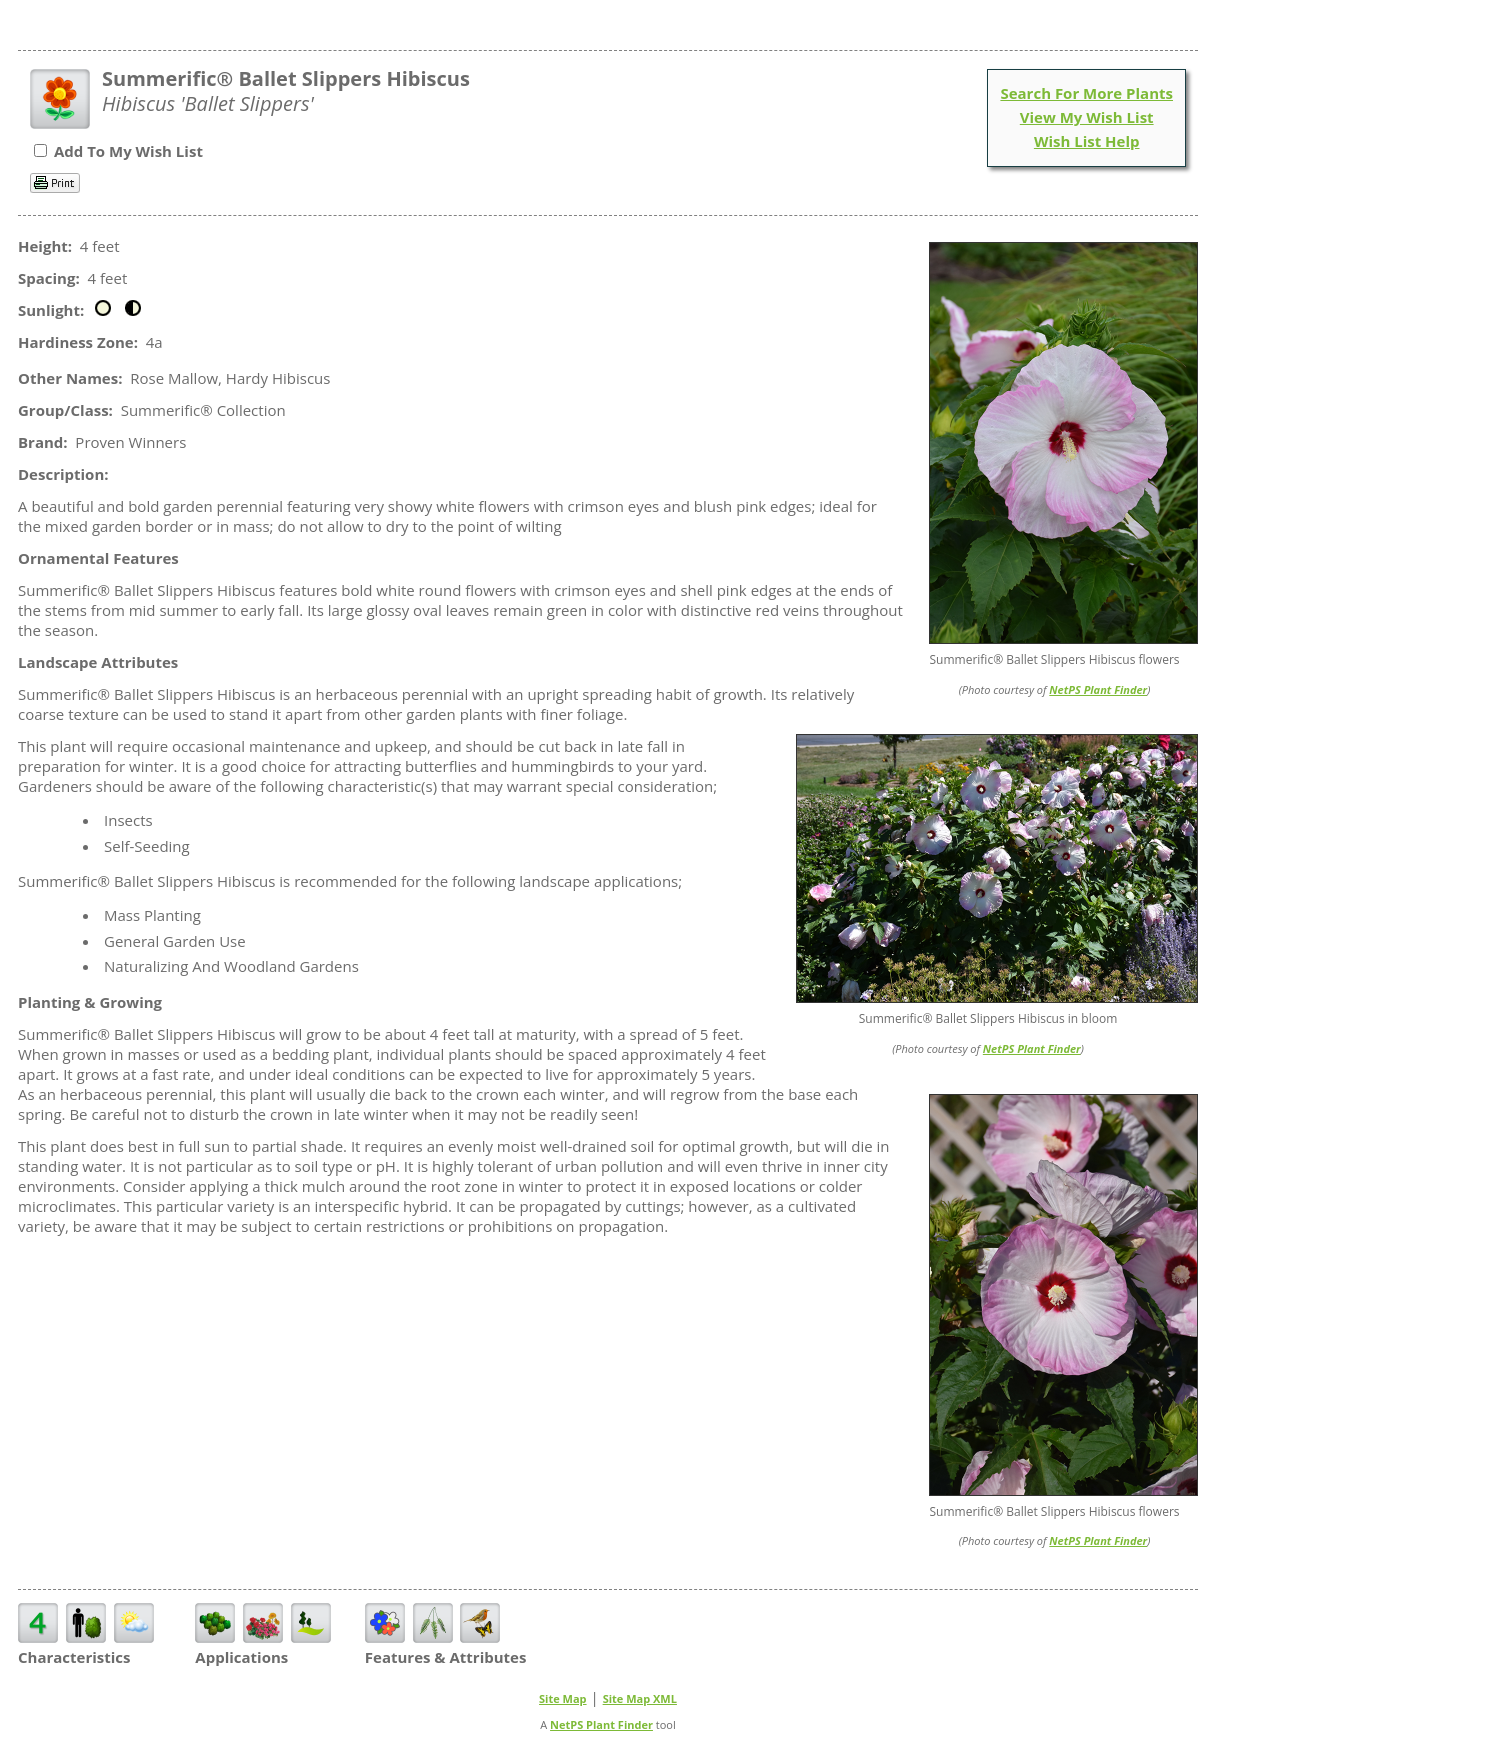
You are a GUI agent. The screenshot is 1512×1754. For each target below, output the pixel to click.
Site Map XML (640, 1698)
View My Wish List (1087, 117)
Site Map (563, 1698)
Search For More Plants (1086, 93)
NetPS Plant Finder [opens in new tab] (601, 1724)
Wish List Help (1087, 141)
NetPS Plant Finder (1098, 689)
